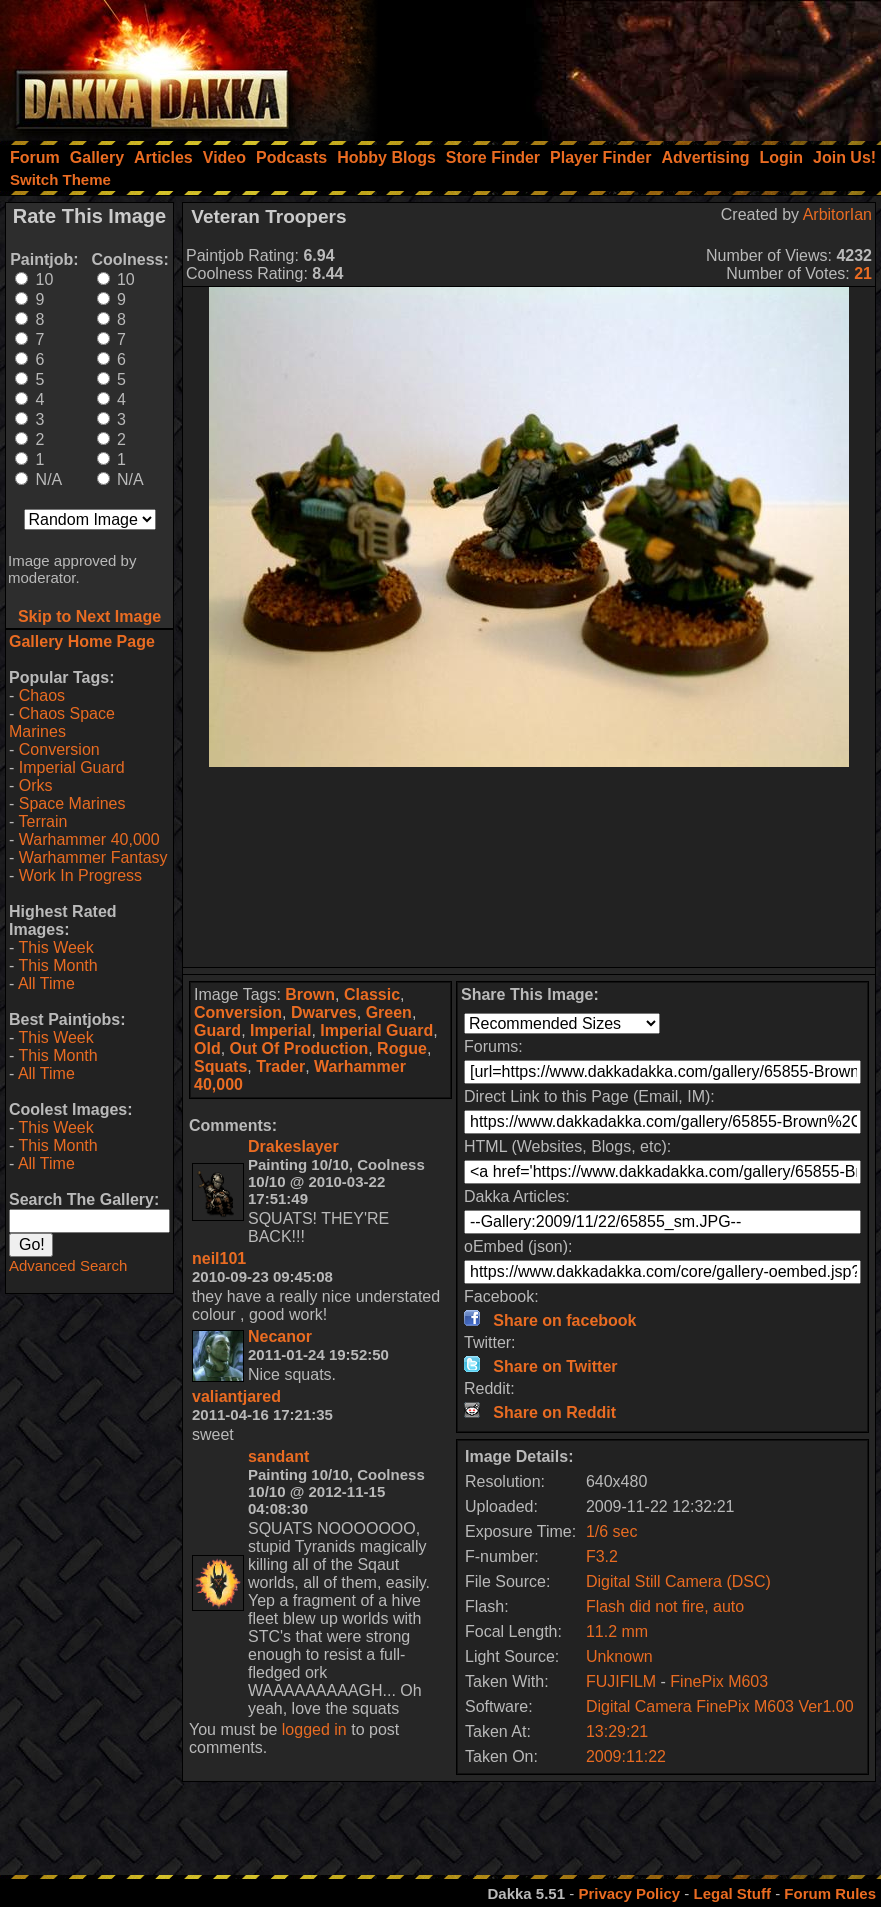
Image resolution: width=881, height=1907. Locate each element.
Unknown (619, 1656)
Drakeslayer (293, 1146)
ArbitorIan (837, 214)
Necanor (280, 1336)
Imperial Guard (72, 767)
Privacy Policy (629, 1893)
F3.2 (602, 1556)
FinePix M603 (719, 1681)
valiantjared (236, 1396)
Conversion (59, 749)
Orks (36, 785)
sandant (278, 1456)
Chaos (42, 695)
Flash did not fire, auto (665, 1606)
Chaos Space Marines (62, 722)
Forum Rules (830, 1893)
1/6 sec (612, 1531)
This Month (57, 965)
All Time (46, 983)
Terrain (42, 821)
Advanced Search (68, 1265)
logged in (314, 1729)
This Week (55, 947)
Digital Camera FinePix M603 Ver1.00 (720, 1706)
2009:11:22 (626, 1756)
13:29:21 (617, 1731)
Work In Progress (80, 875)
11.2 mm (617, 1631)
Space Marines (72, 803)
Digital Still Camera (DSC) (678, 1581)
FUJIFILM (621, 1681)
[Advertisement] (612, 65)
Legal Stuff (732, 1893)
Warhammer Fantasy (93, 857)
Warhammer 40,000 (89, 839)
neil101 (219, 1258)
